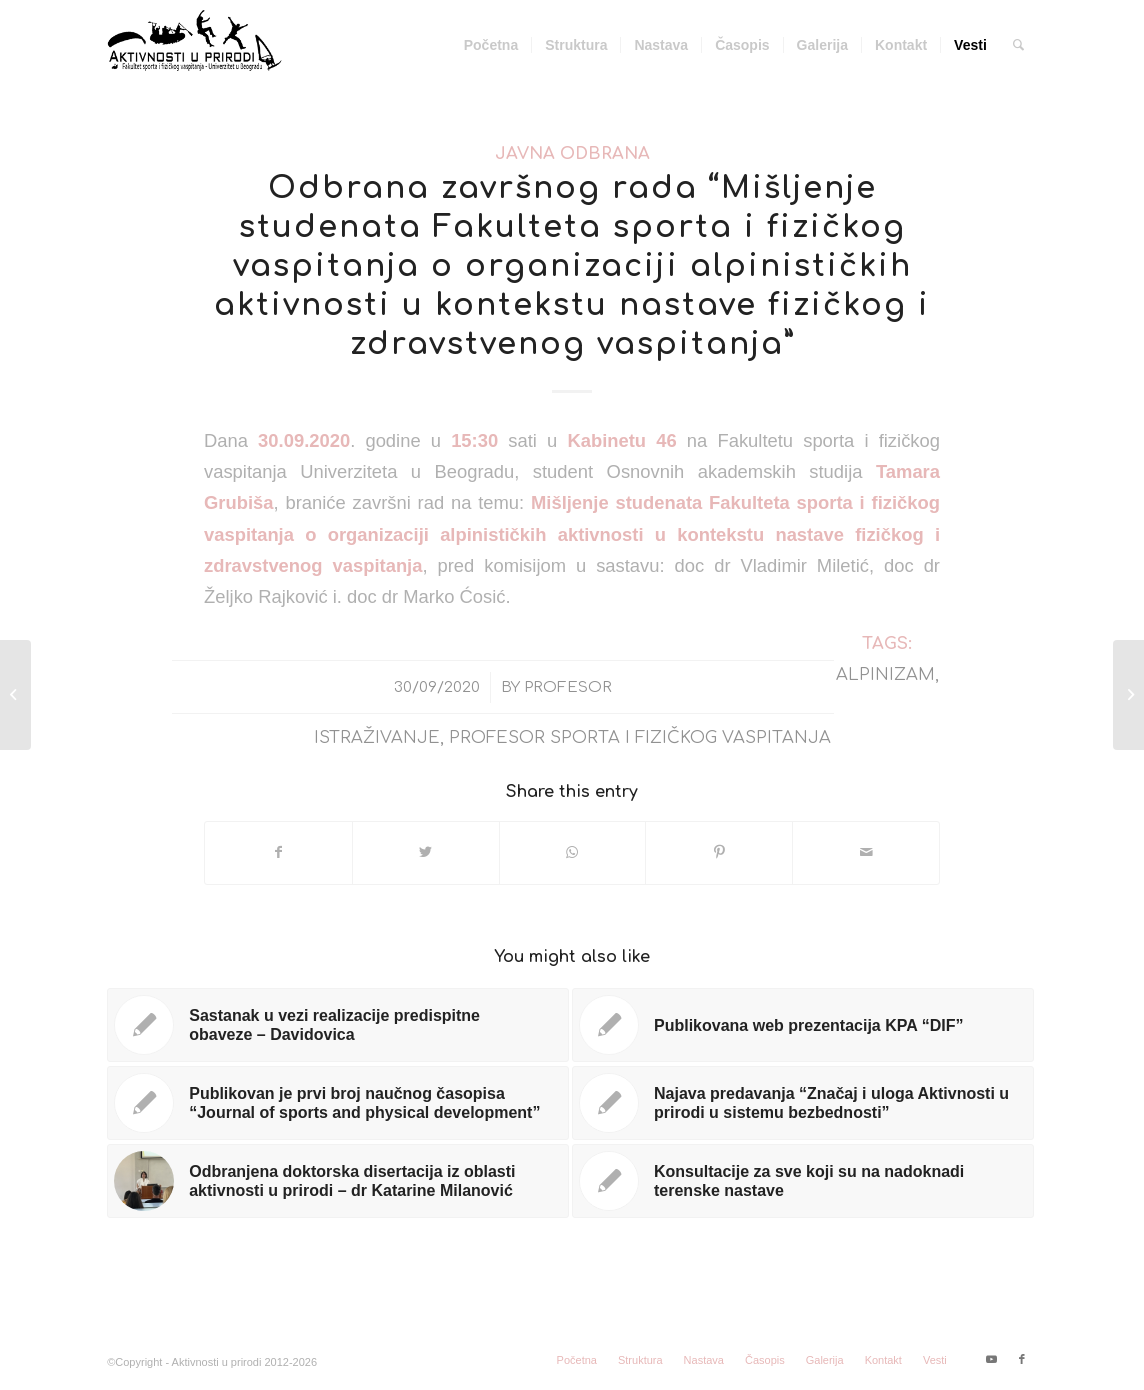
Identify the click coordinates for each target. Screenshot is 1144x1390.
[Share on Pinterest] (719, 852)
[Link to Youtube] (992, 1359)
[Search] (1018, 45)
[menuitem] (491, 45)
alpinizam (885, 674)
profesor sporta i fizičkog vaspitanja (640, 737)
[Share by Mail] (866, 852)
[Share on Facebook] (278, 852)
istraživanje (377, 737)
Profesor (568, 687)
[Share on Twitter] (426, 852)
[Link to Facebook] (1022, 1359)
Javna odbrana (572, 153)
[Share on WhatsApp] (573, 852)
